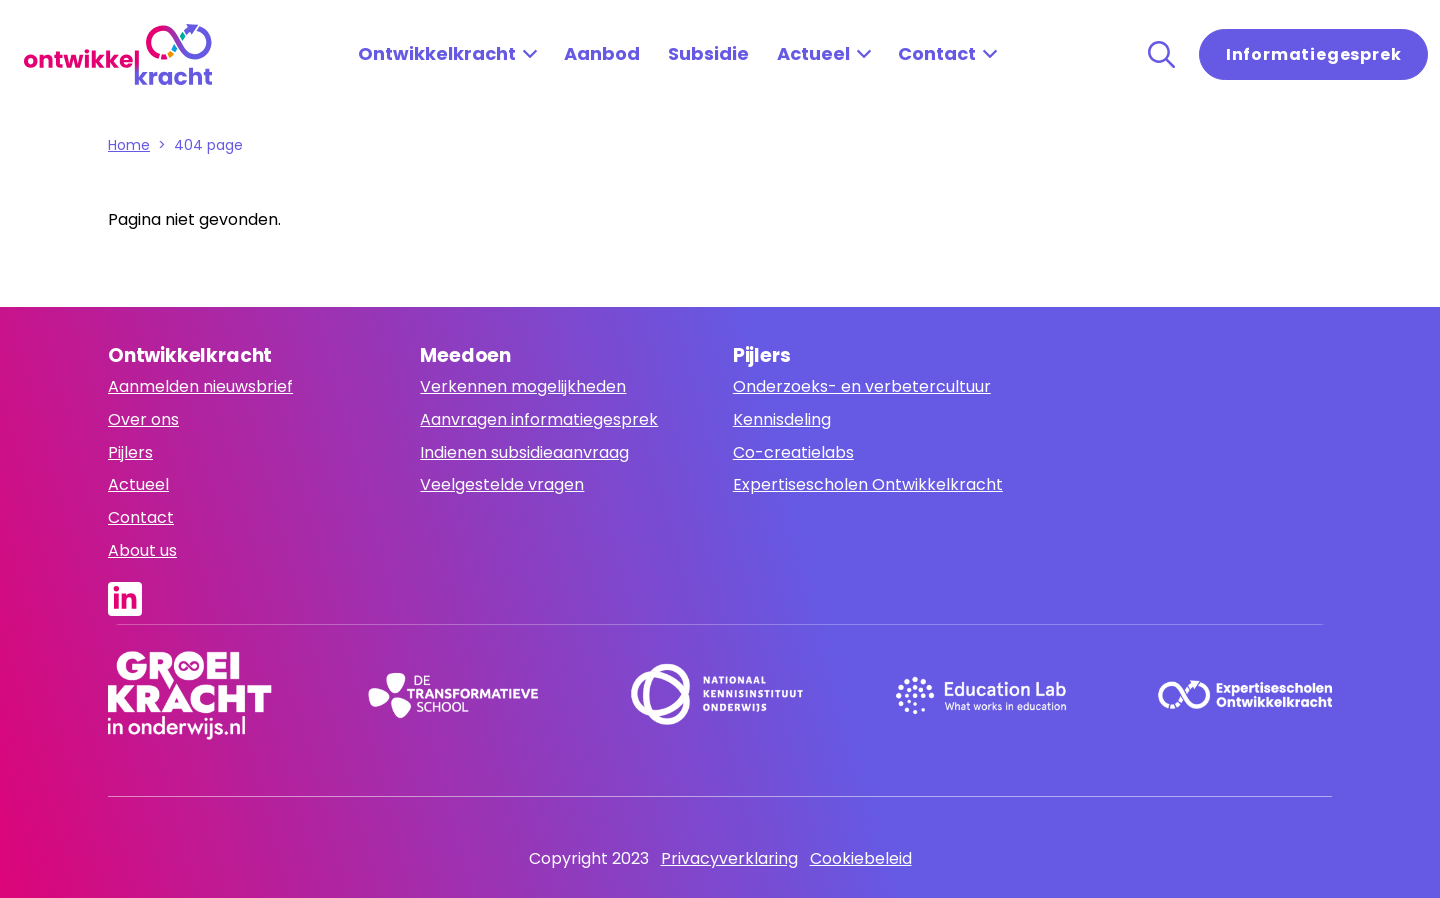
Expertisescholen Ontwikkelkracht (868, 484)
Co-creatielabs (793, 452)
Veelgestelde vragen (502, 484)
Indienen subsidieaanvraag (524, 452)
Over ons (143, 419)
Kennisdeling (782, 419)
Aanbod (602, 53)
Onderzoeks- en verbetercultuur (862, 386)
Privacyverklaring (729, 858)
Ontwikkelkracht (437, 53)
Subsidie (708, 53)
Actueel (813, 53)
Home (129, 145)
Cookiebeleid (861, 858)
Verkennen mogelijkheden (523, 386)
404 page (208, 145)
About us (142, 550)
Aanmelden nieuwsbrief (200, 386)
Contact (937, 53)
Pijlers (130, 452)
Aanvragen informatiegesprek (539, 419)
